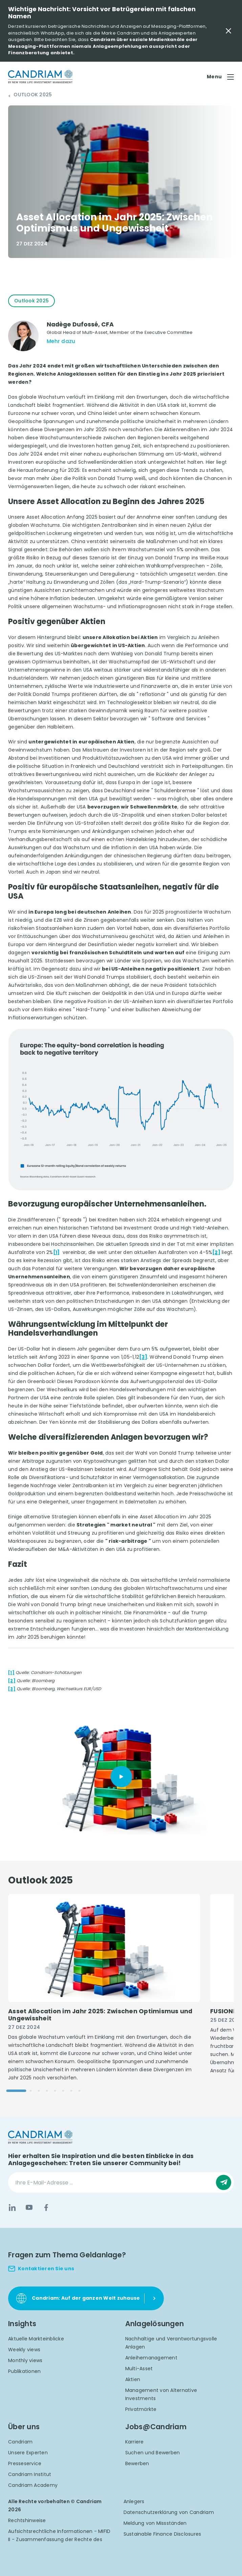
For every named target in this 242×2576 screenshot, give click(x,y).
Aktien (132, 2379)
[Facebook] (46, 2207)
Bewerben (137, 2463)
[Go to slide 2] (30, 2091)
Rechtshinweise (27, 2520)
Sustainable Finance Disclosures (162, 2534)
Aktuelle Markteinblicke (36, 2338)
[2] (216, 1252)
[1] (56, 1252)
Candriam (20, 2441)
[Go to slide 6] (63, 2091)
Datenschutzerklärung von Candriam (169, 2512)
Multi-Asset (139, 2368)
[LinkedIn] (12, 2207)
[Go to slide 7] (71, 2091)
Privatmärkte (141, 2409)
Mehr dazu (61, 341)
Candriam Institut (29, 2474)
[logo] (40, 77)
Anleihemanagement (151, 2357)
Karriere (134, 2441)
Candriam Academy (33, 2485)
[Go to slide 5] (55, 2091)
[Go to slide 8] (79, 2091)
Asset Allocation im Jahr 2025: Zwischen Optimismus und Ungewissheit (100, 2015)
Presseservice (24, 2463)
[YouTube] (29, 2207)
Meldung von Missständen (155, 2523)
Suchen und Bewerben (152, 2452)
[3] (143, 1357)
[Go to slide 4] (47, 2091)
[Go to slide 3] (39, 2091)
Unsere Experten (28, 2452)
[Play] (121, 1776)
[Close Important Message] (228, 30)
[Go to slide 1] (16, 2091)
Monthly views (25, 2360)
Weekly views (24, 2349)
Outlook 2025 (33, 95)
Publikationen (24, 2371)
